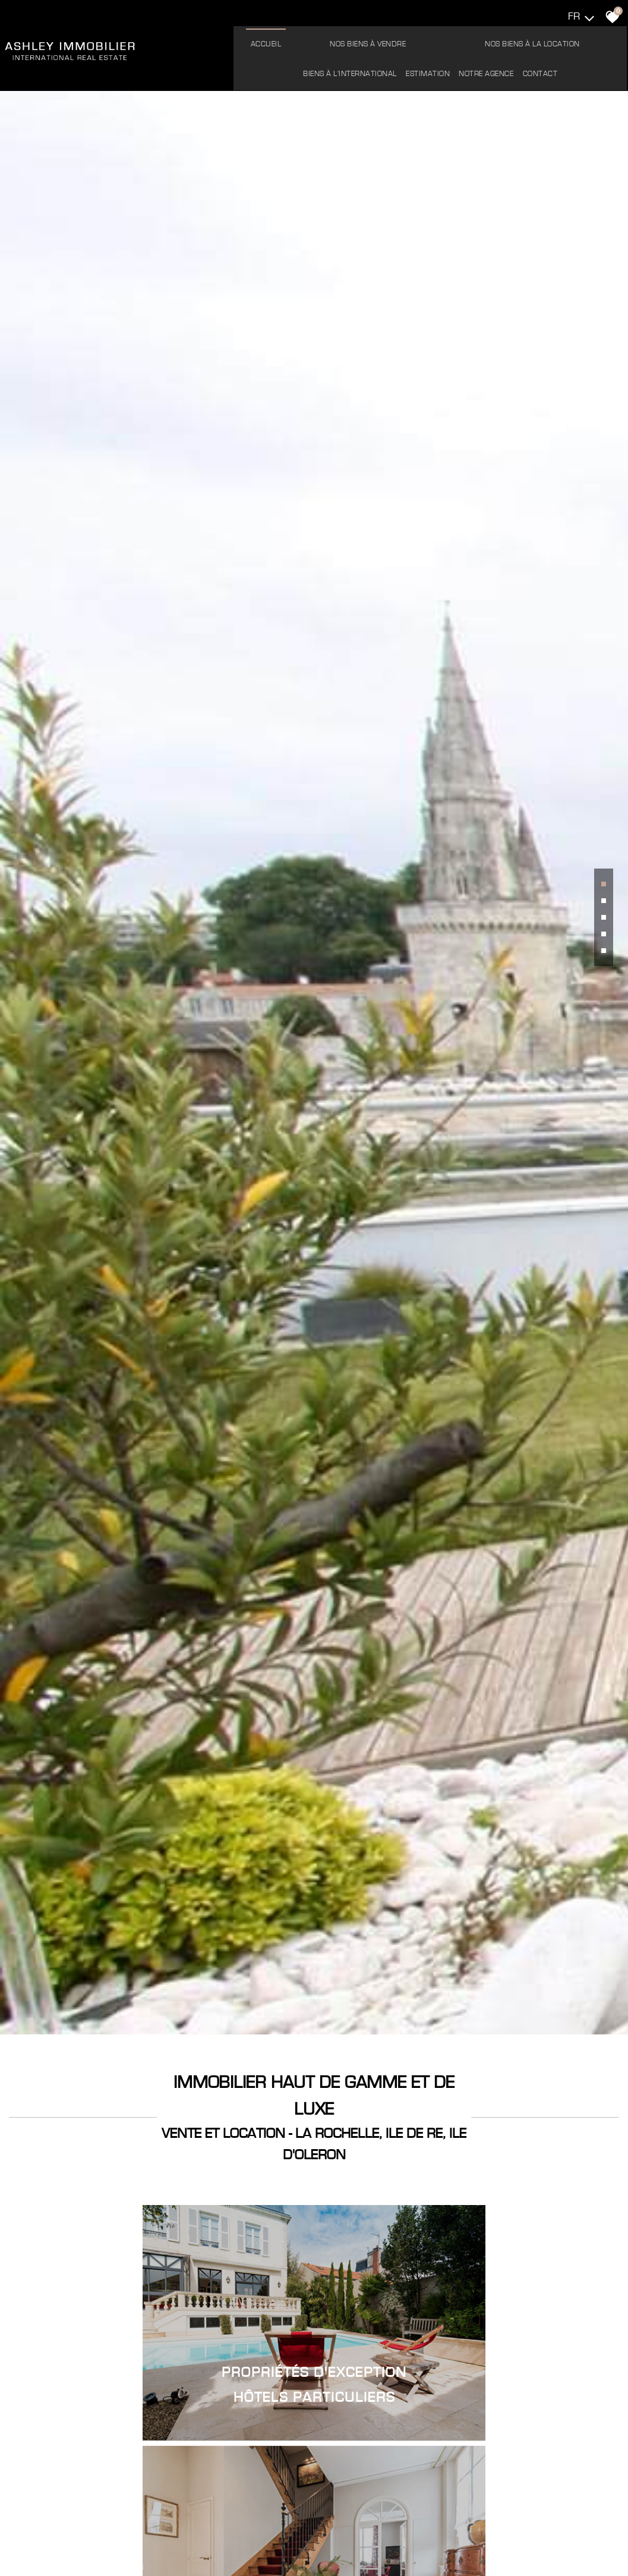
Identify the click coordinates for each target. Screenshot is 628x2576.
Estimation (571, 39)
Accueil (221, 39)
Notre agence (378, 69)
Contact (431, 69)
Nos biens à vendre (292, 39)
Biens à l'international (494, 39)
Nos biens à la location (392, 39)
